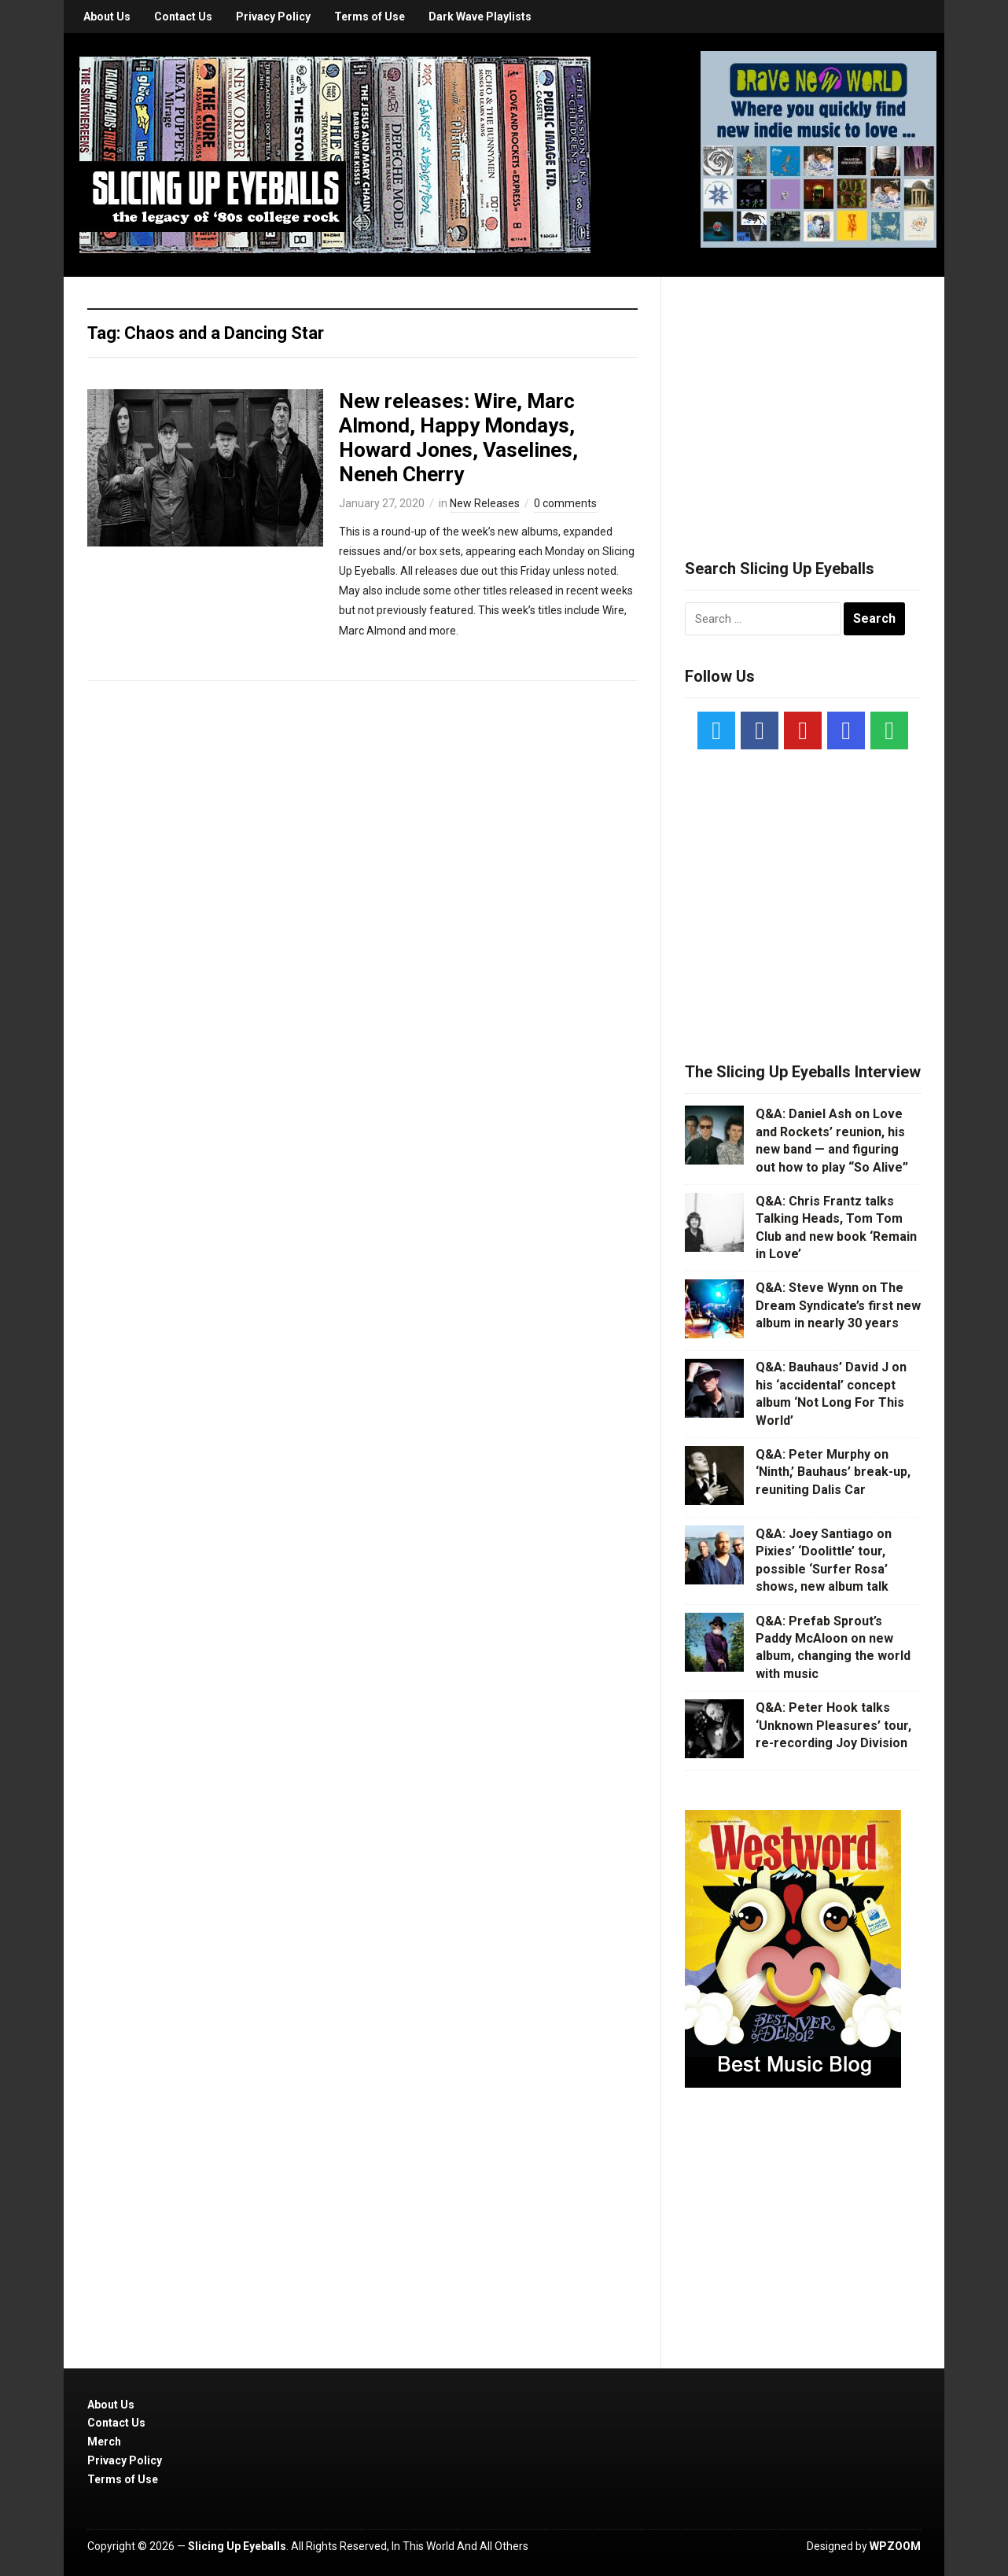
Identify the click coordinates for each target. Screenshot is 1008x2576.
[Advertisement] (803, 398)
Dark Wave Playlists (480, 16)
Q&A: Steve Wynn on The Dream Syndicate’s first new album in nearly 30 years (838, 1305)
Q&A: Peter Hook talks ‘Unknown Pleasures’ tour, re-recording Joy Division (833, 1725)
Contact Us (183, 16)
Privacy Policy (273, 16)
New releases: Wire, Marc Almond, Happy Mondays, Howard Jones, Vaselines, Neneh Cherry (458, 438)
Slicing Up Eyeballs (237, 2546)
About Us (107, 16)
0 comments (565, 503)
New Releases (485, 503)
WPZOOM (895, 2546)
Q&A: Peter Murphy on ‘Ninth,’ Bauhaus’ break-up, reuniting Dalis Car (833, 1472)
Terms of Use (369, 16)
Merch (104, 2441)
